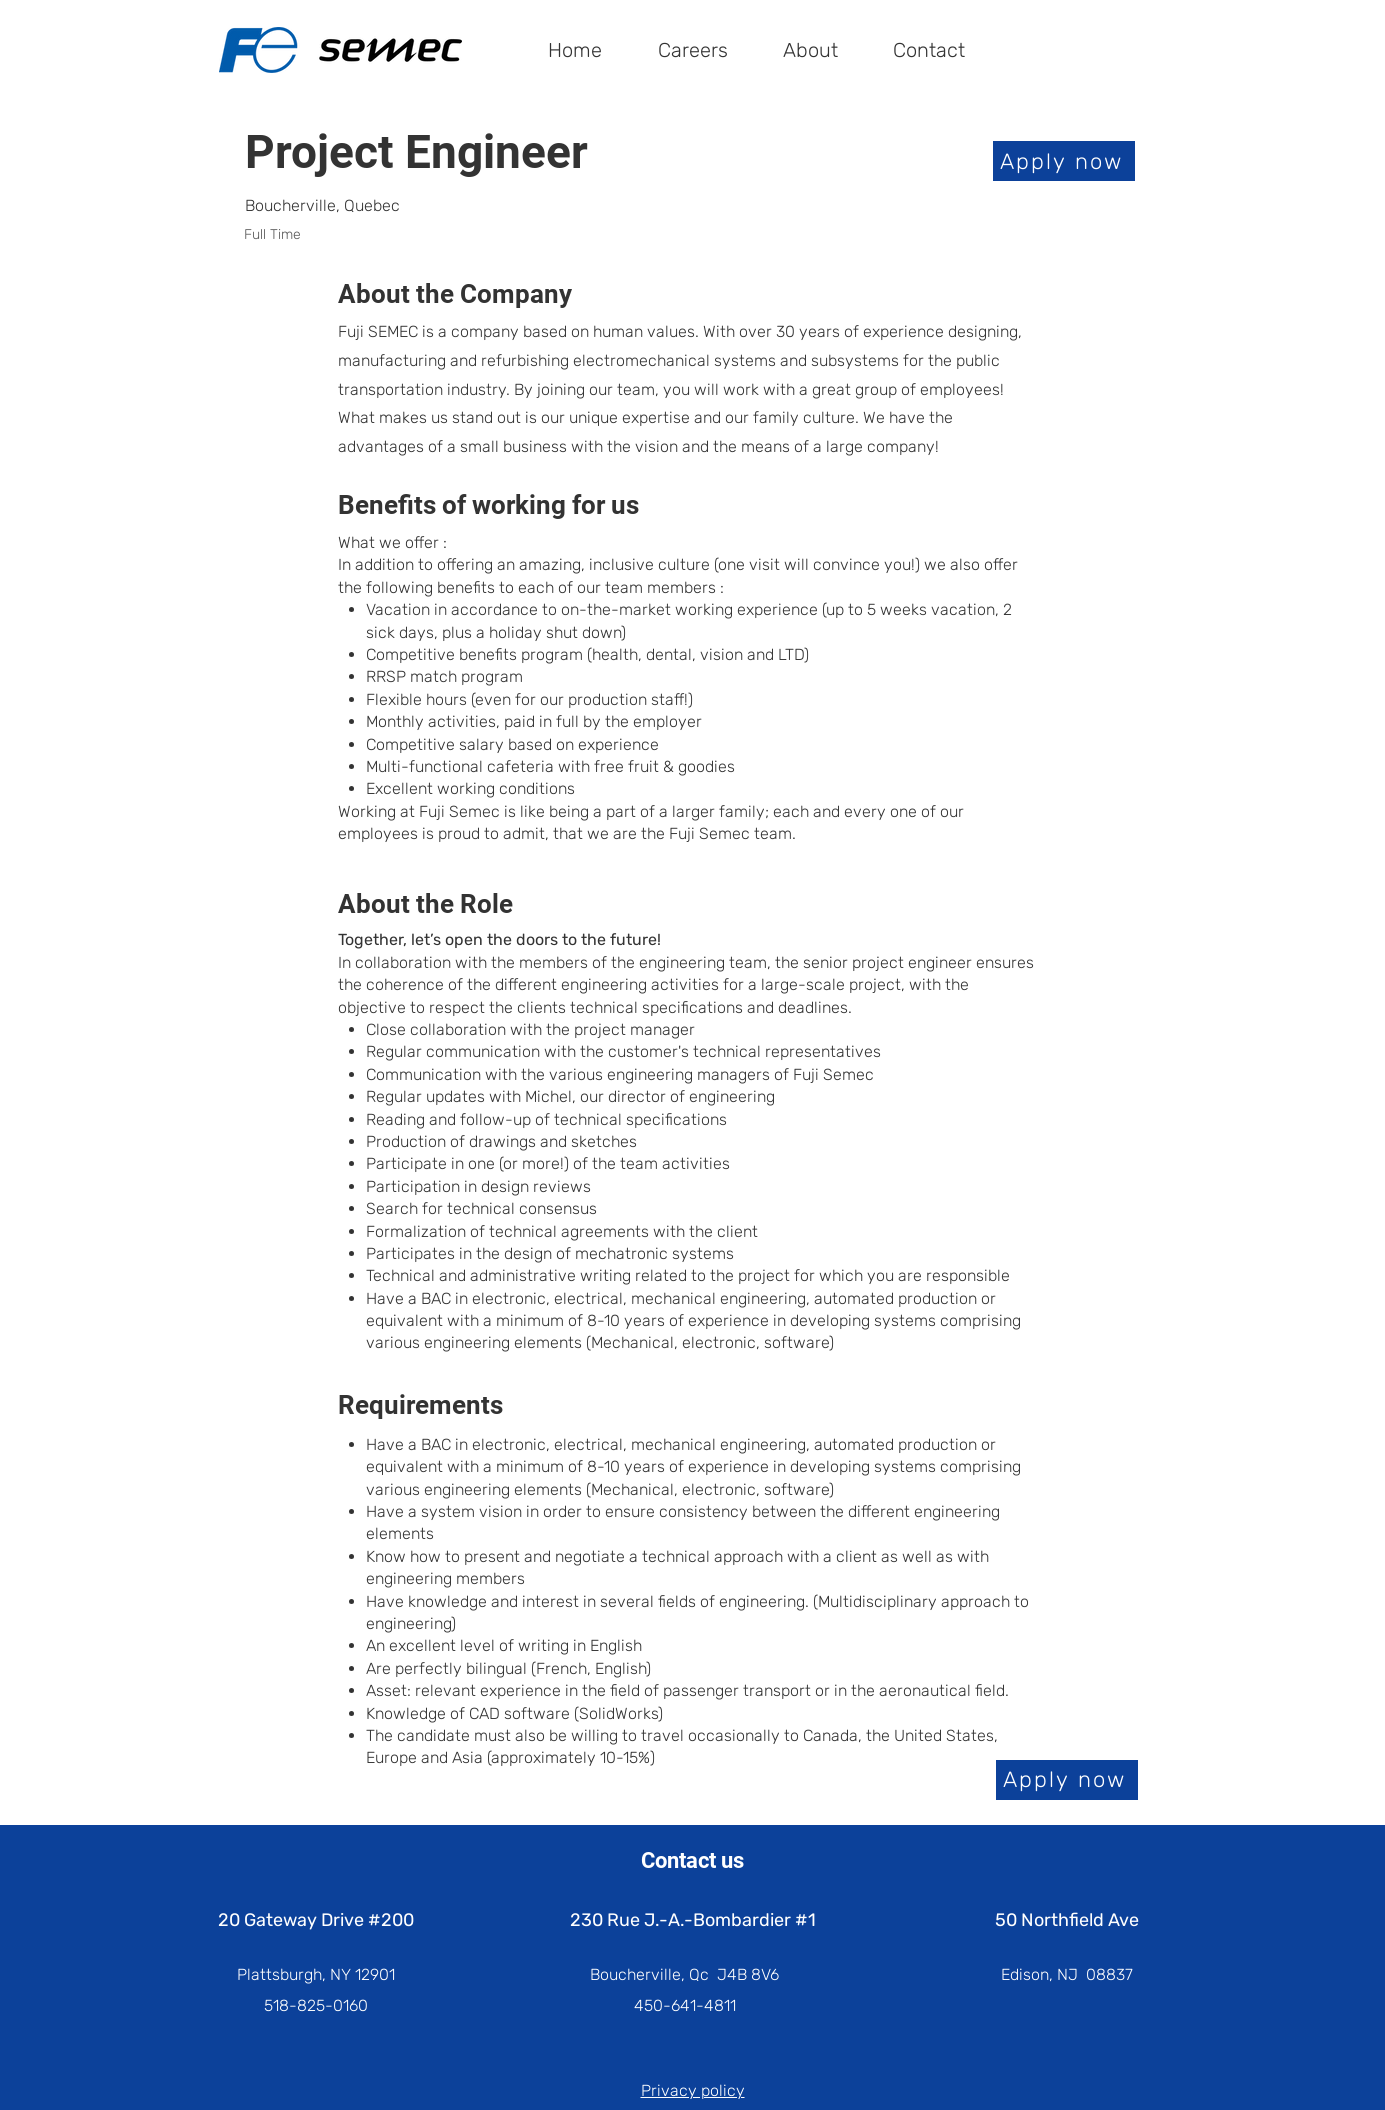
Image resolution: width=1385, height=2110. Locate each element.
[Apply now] (1064, 161)
